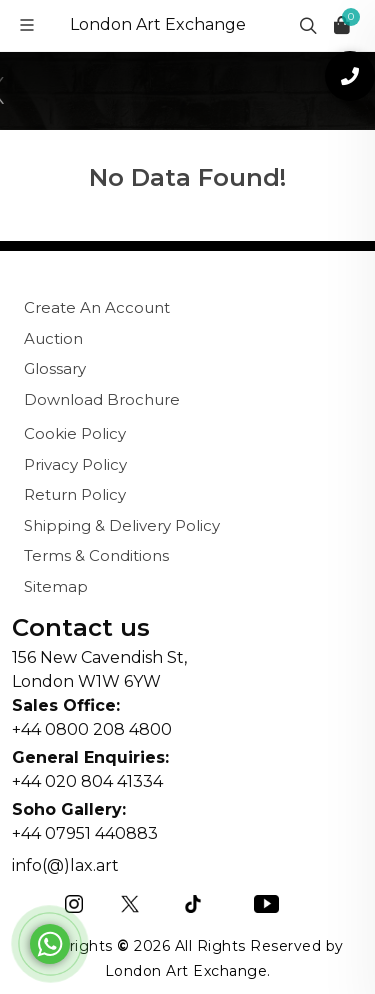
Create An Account (97, 307)
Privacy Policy (75, 464)
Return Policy (75, 494)
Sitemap (56, 586)
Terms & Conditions (96, 555)
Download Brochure (102, 399)
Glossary (55, 368)
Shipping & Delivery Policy (122, 525)
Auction (53, 338)
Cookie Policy (75, 433)
